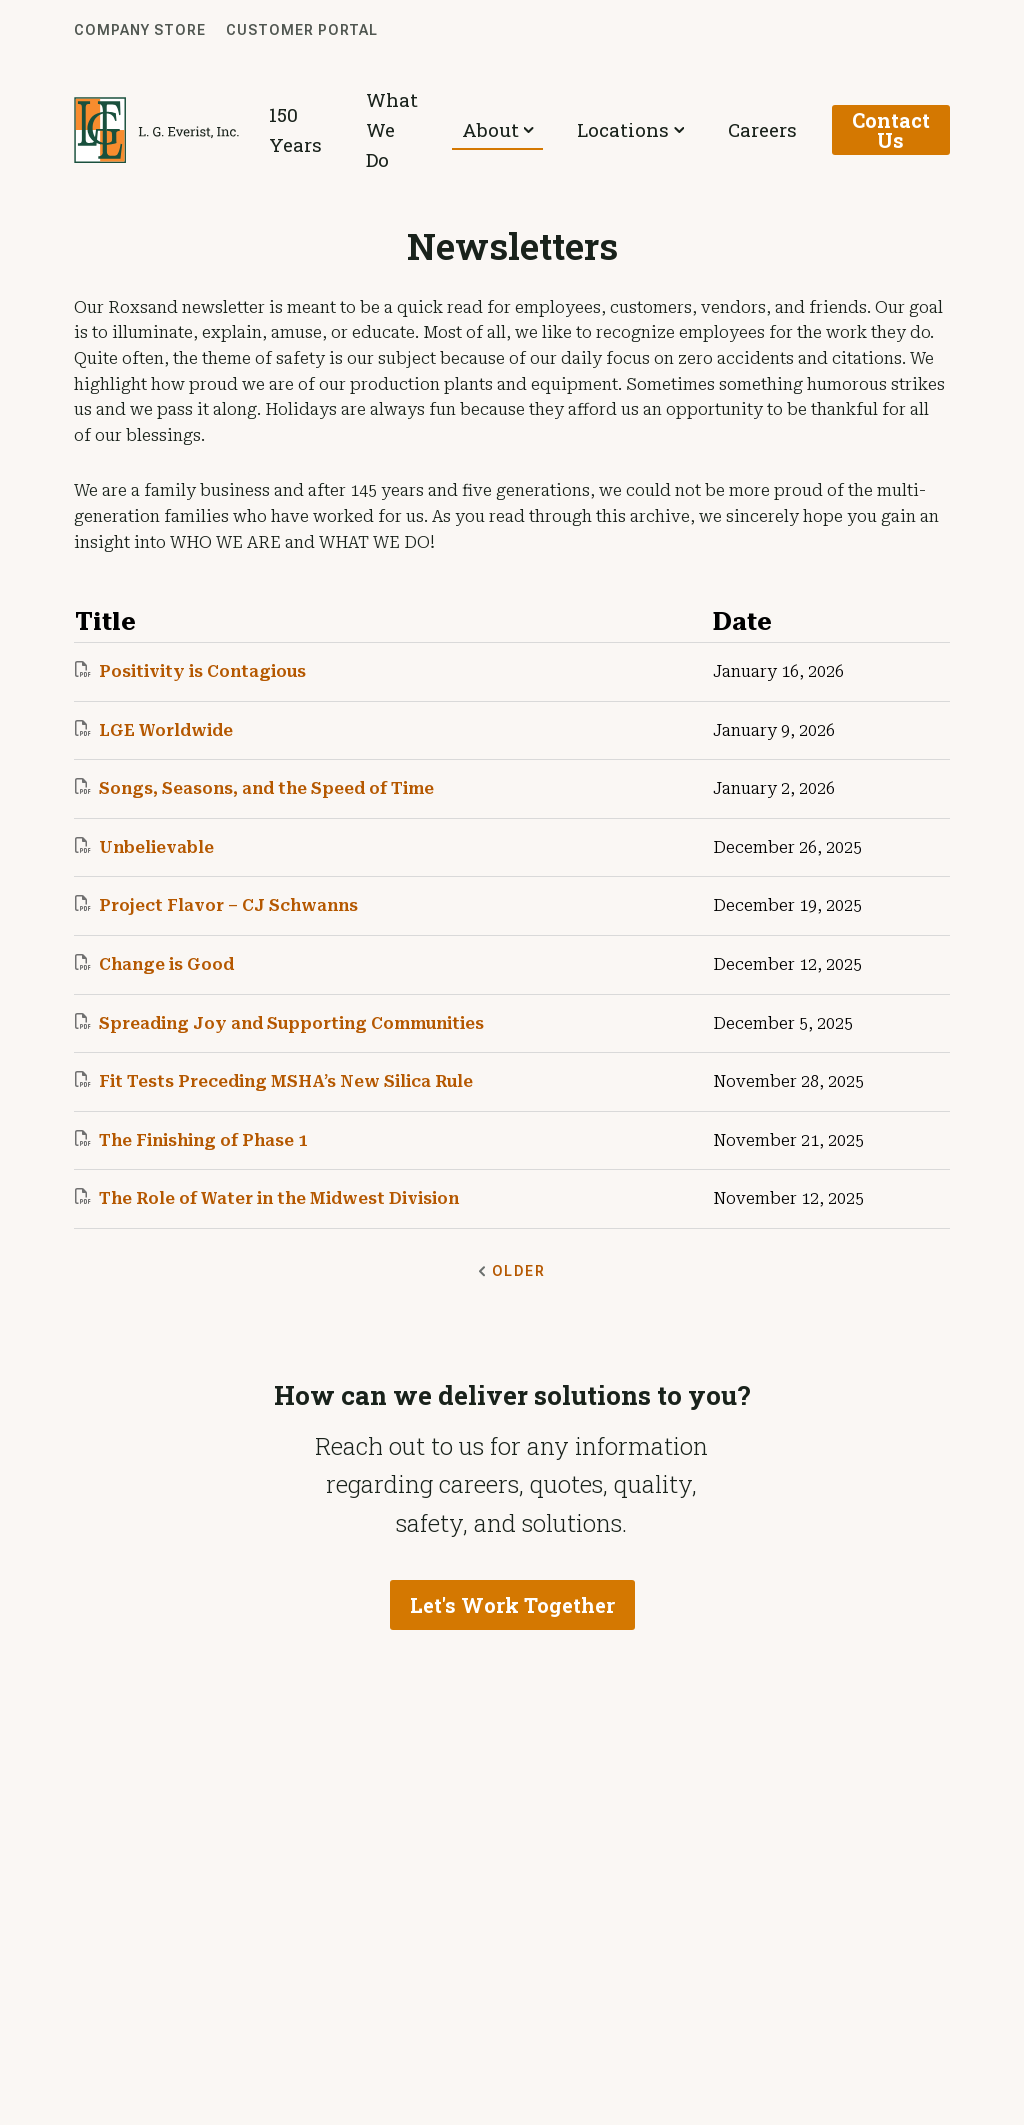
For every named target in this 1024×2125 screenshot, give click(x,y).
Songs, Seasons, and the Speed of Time (254, 788)
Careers (763, 130)
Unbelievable (144, 847)
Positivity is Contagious (190, 671)
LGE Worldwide (154, 730)
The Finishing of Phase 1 (191, 1140)
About (536, 130)
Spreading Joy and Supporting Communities (279, 1023)
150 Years (324, 129)
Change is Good (154, 964)
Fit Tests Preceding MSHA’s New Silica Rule (274, 1081)
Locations (646, 130)
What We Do (434, 129)
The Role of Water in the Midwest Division (267, 1198)
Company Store (140, 30)
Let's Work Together (512, 1608)
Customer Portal (302, 30)
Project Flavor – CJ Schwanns (216, 905)
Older (512, 1271)
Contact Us (886, 130)
